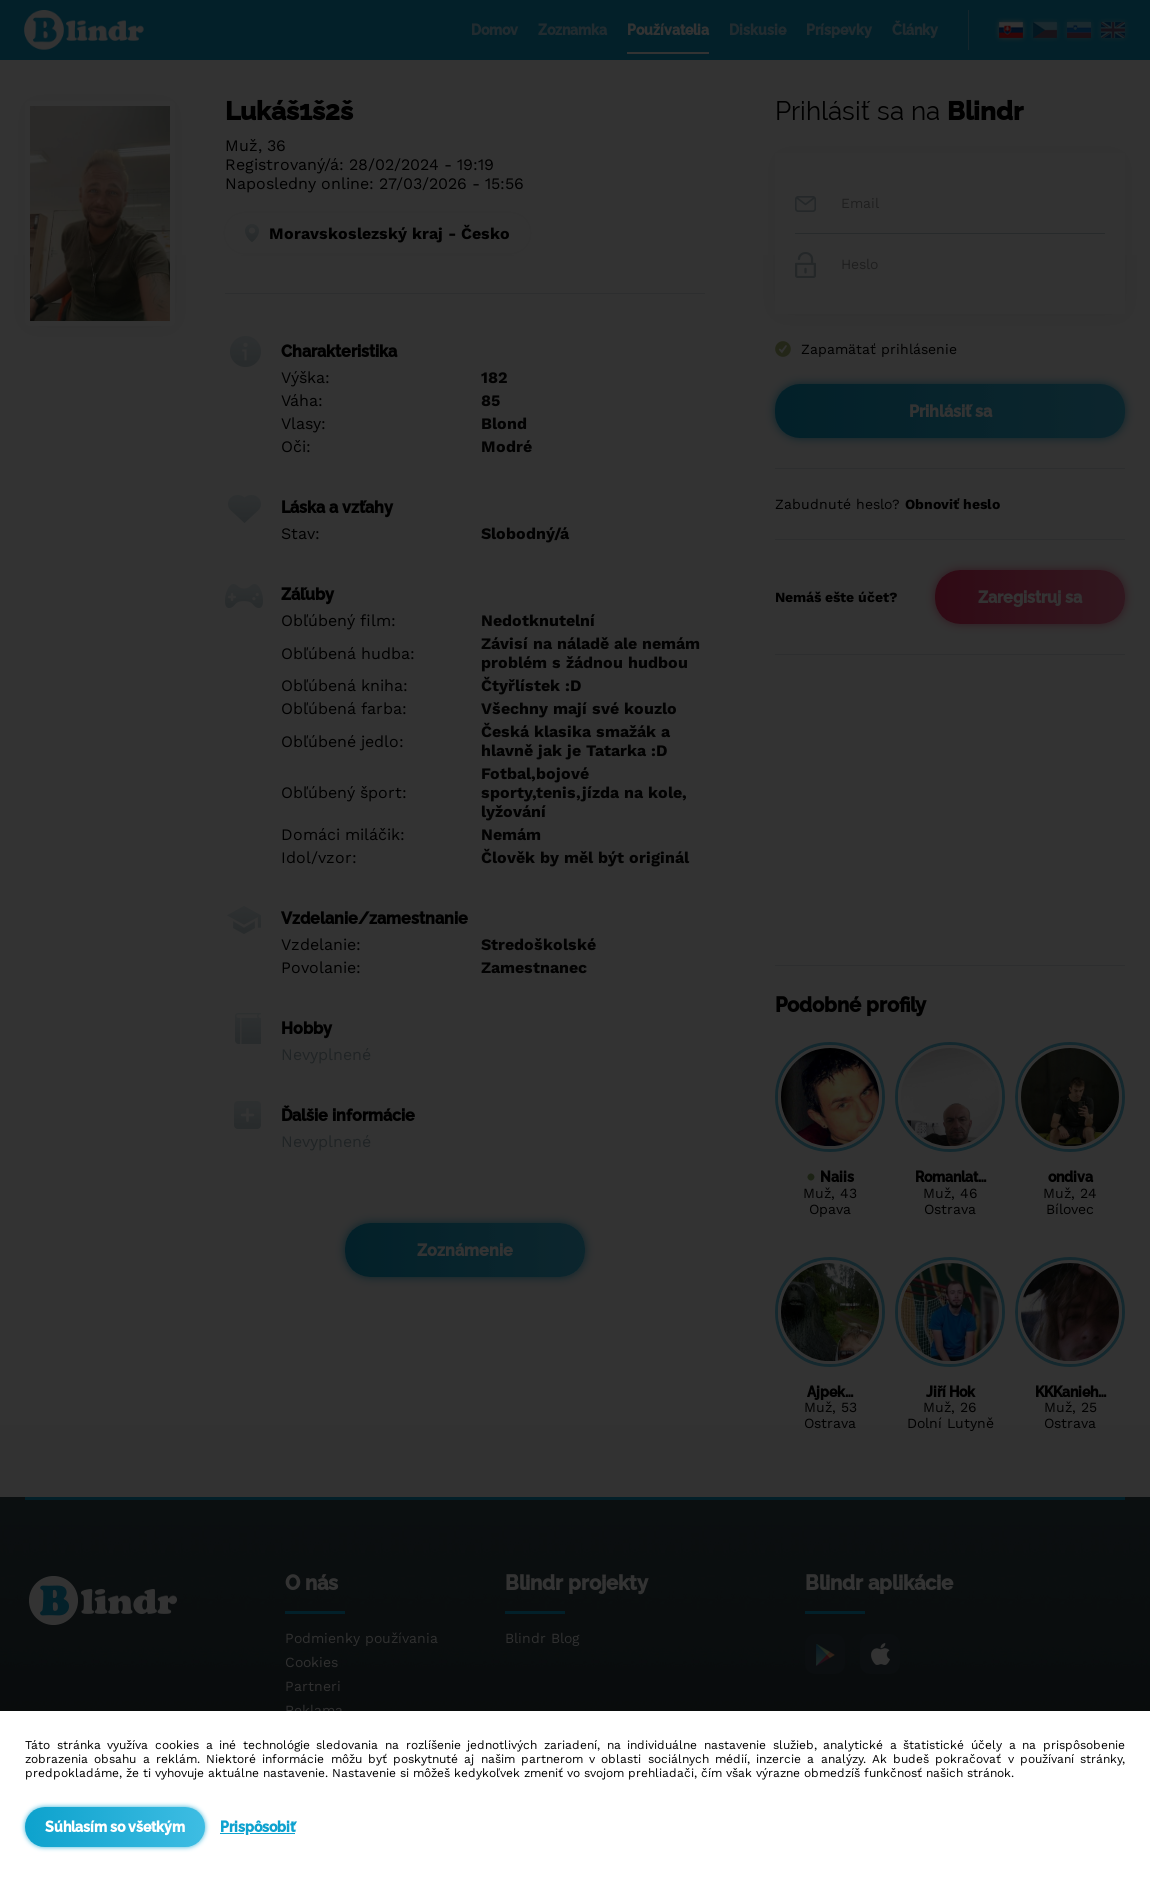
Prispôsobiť (257, 1827)
